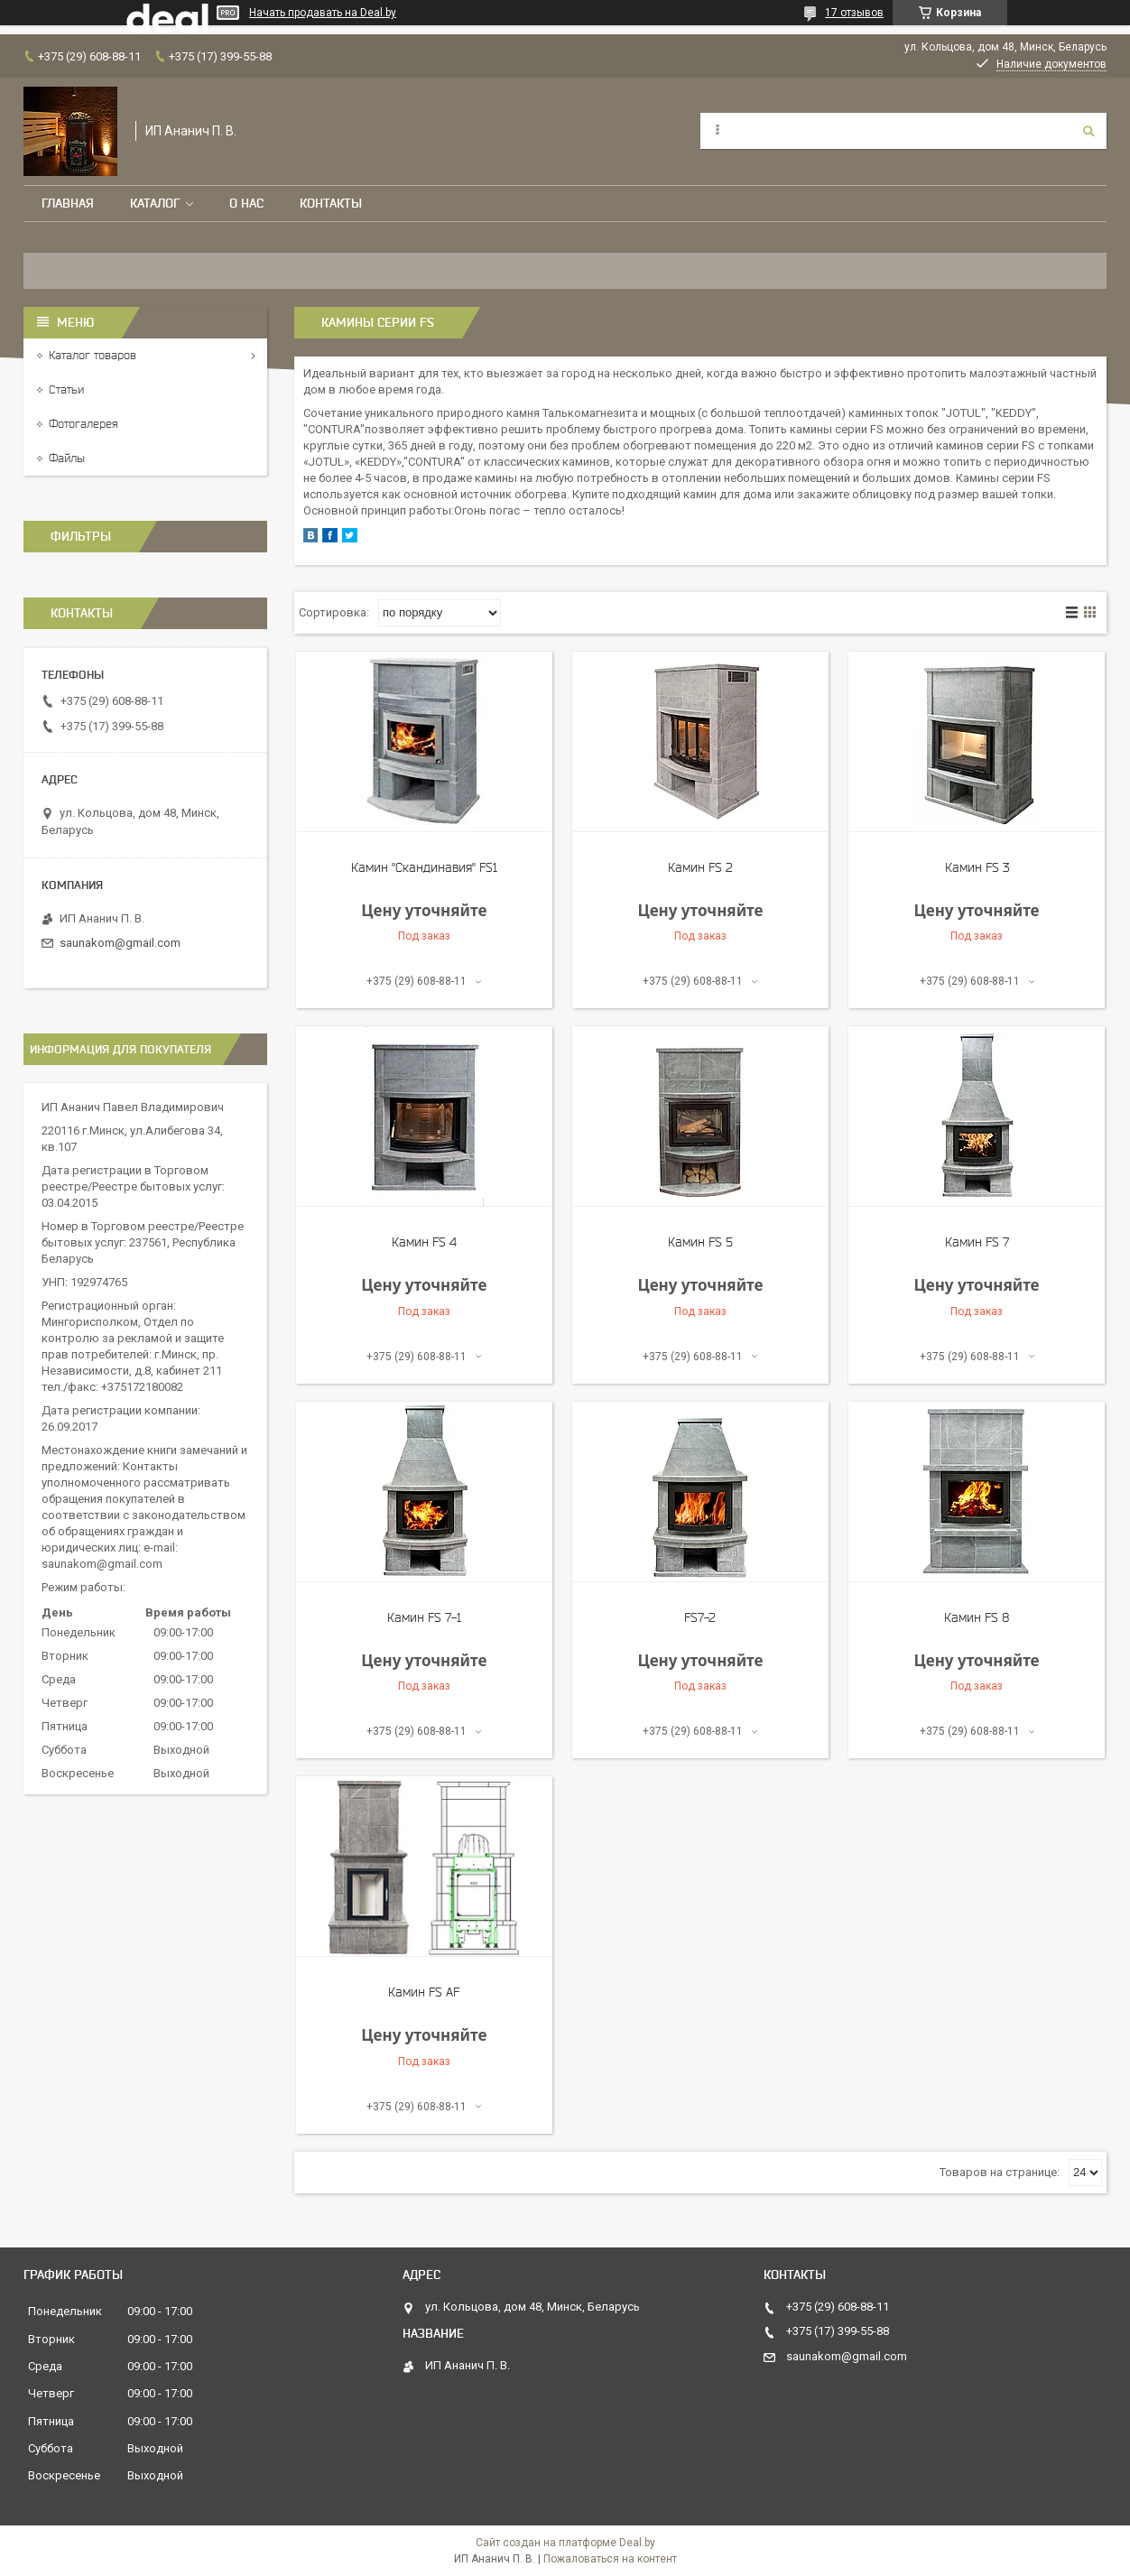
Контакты (331, 203)
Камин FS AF (423, 1992)
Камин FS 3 (977, 867)
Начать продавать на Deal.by (322, 12)
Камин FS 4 (424, 1242)
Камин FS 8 (976, 1617)
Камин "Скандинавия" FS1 (424, 867)
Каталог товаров (92, 355)
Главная (68, 203)
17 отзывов (854, 12)
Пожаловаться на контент (610, 2559)
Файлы (67, 458)
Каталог (155, 203)
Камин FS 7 (977, 1242)
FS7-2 (700, 1617)
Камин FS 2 (700, 867)
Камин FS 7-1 (424, 1617)
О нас (246, 203)
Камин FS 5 (700, 1242)
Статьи (66, 389)
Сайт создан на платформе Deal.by (565, 2542)
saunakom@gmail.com (120, 943)
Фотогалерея (83, 424)
